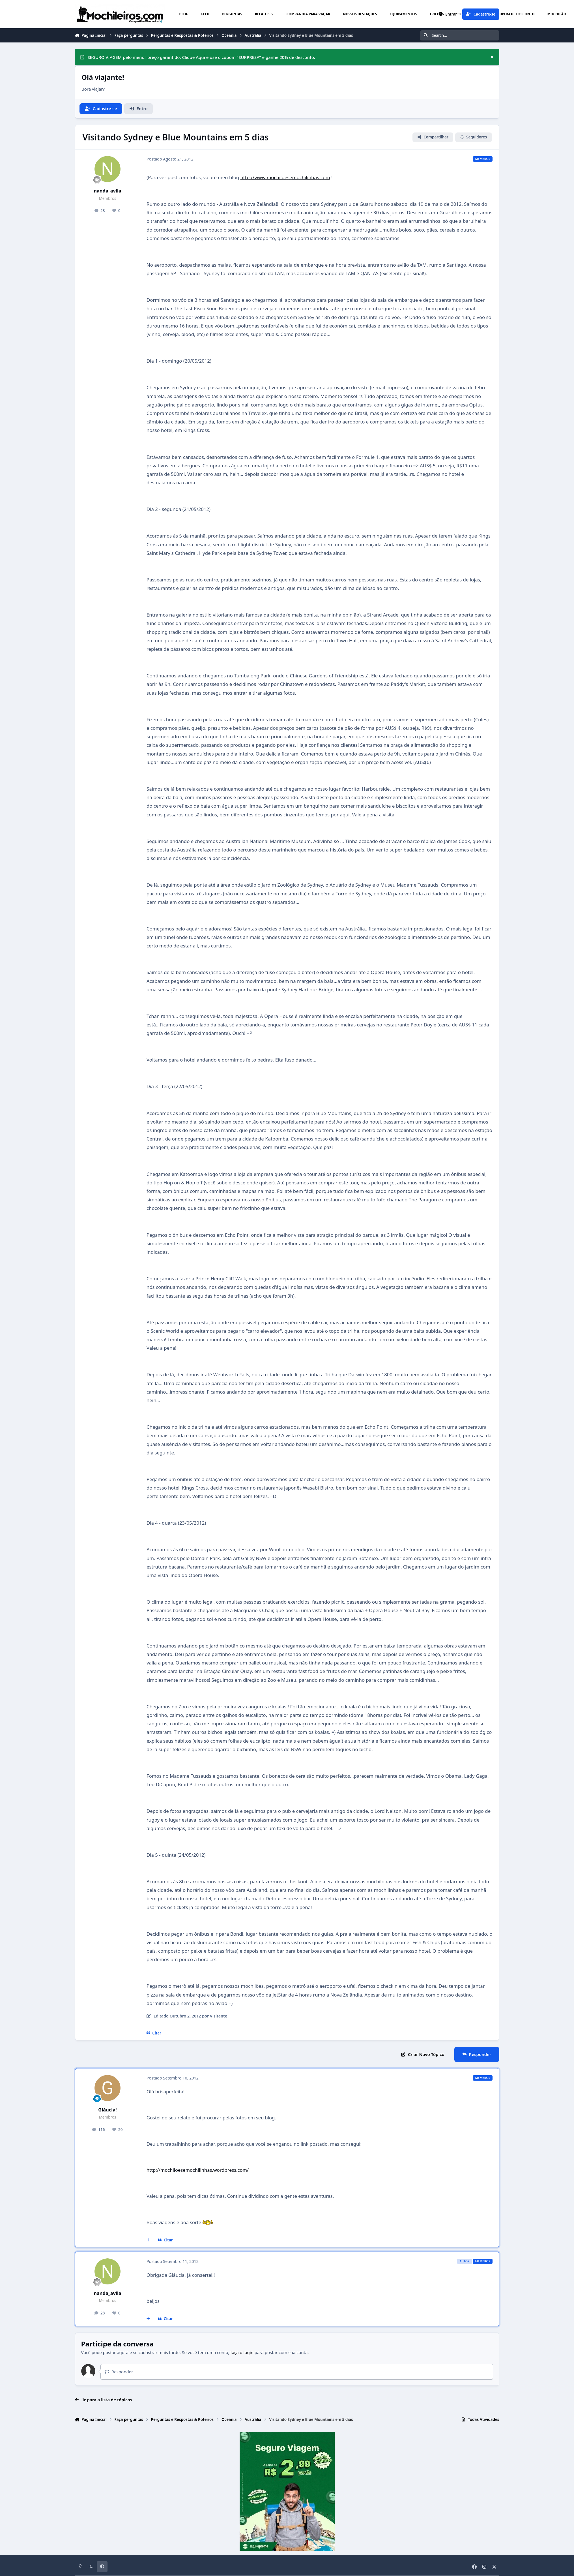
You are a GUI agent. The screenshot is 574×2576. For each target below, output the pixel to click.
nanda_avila (107, 190)
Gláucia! (107, 2109)
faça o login (242, 2352)
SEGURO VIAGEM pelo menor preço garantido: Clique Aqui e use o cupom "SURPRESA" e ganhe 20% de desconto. (197, 57)
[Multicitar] (148, 2240)
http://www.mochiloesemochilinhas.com (285, 177)
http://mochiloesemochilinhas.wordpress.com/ (198, 2170)
